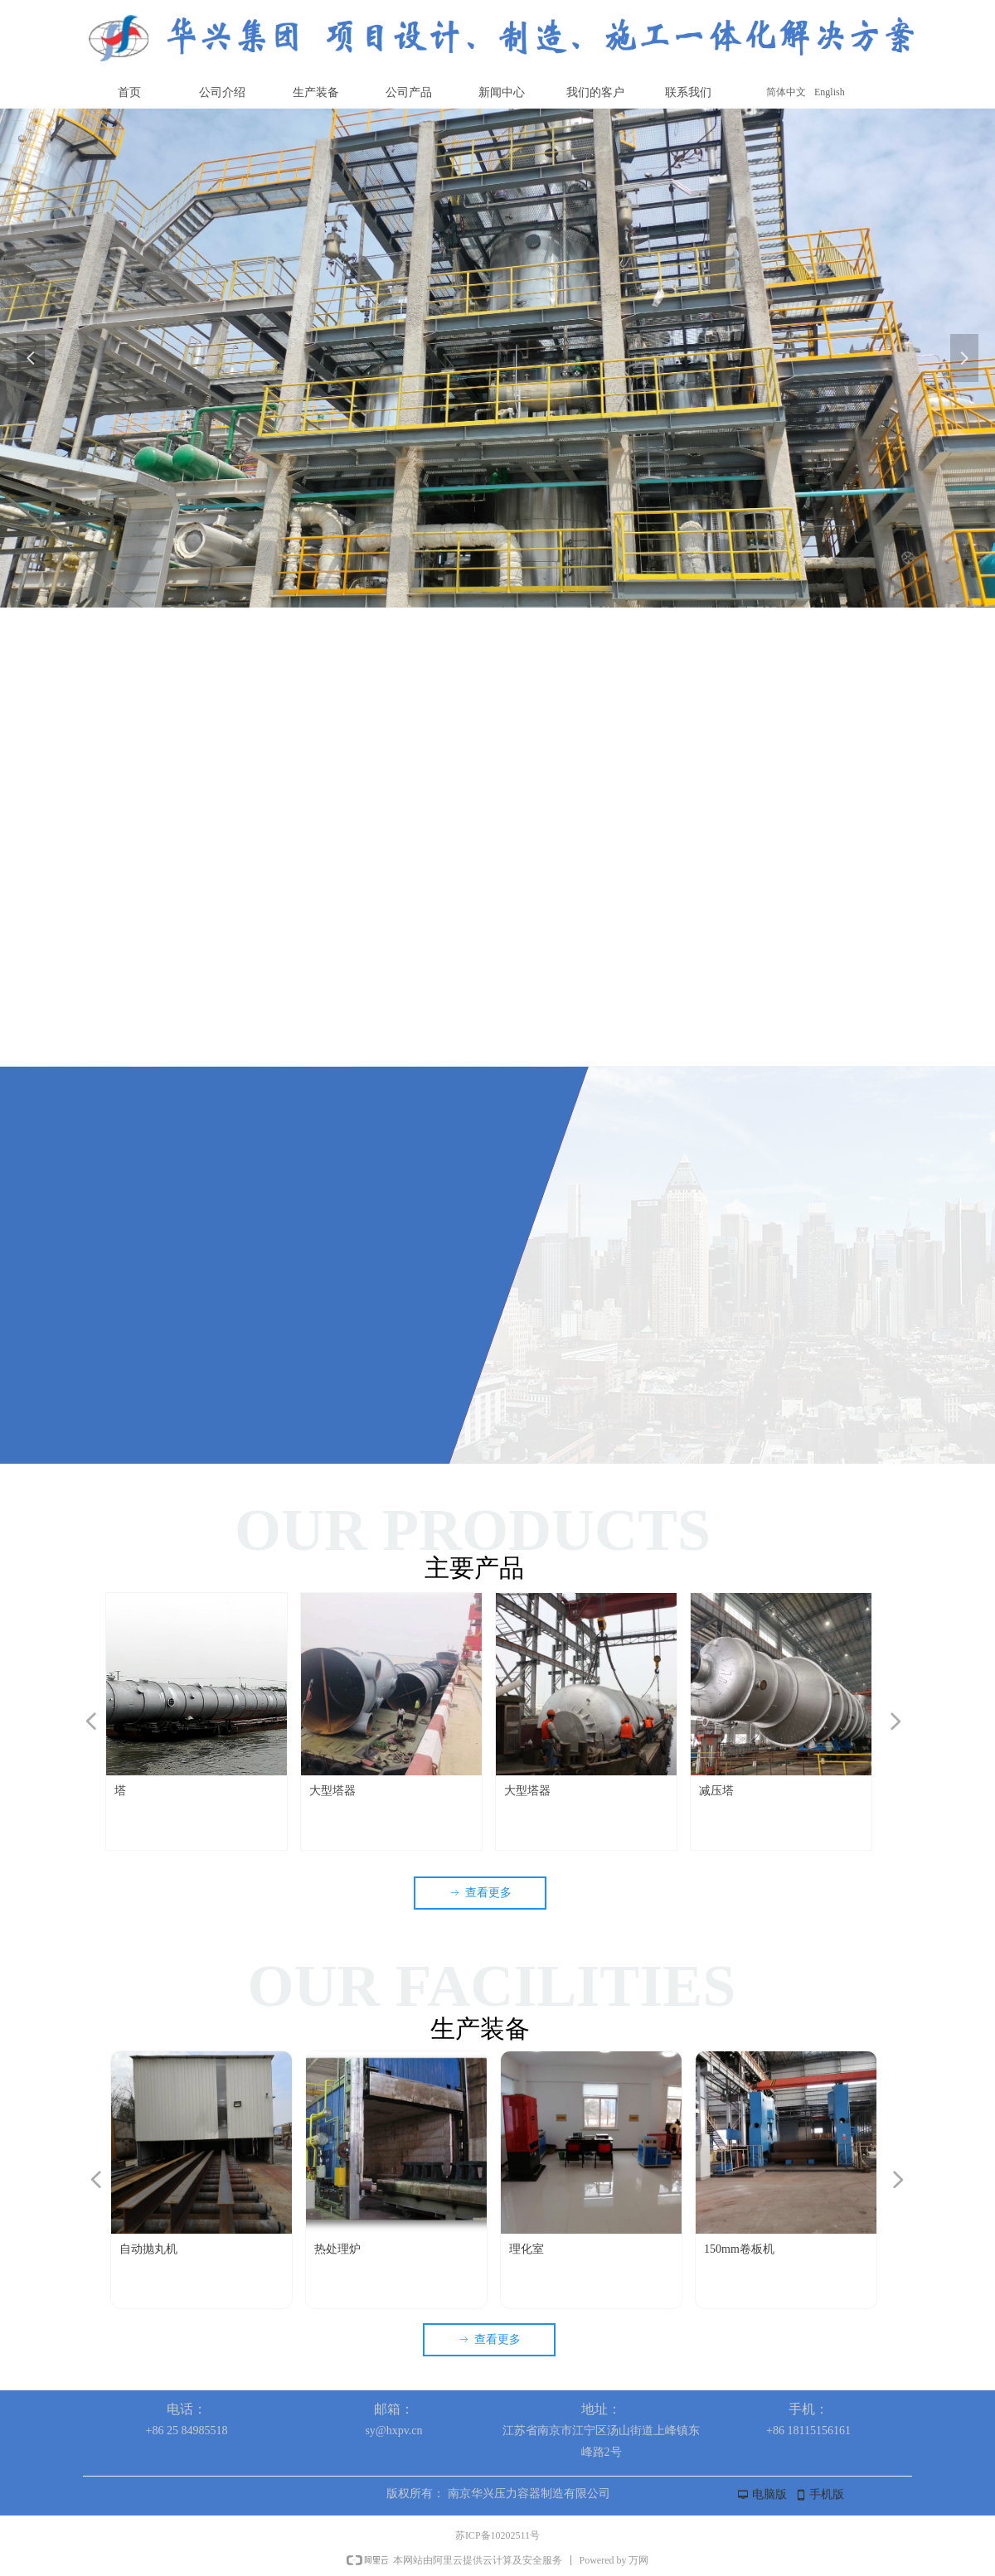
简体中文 (786, 92)
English (829, 92)
